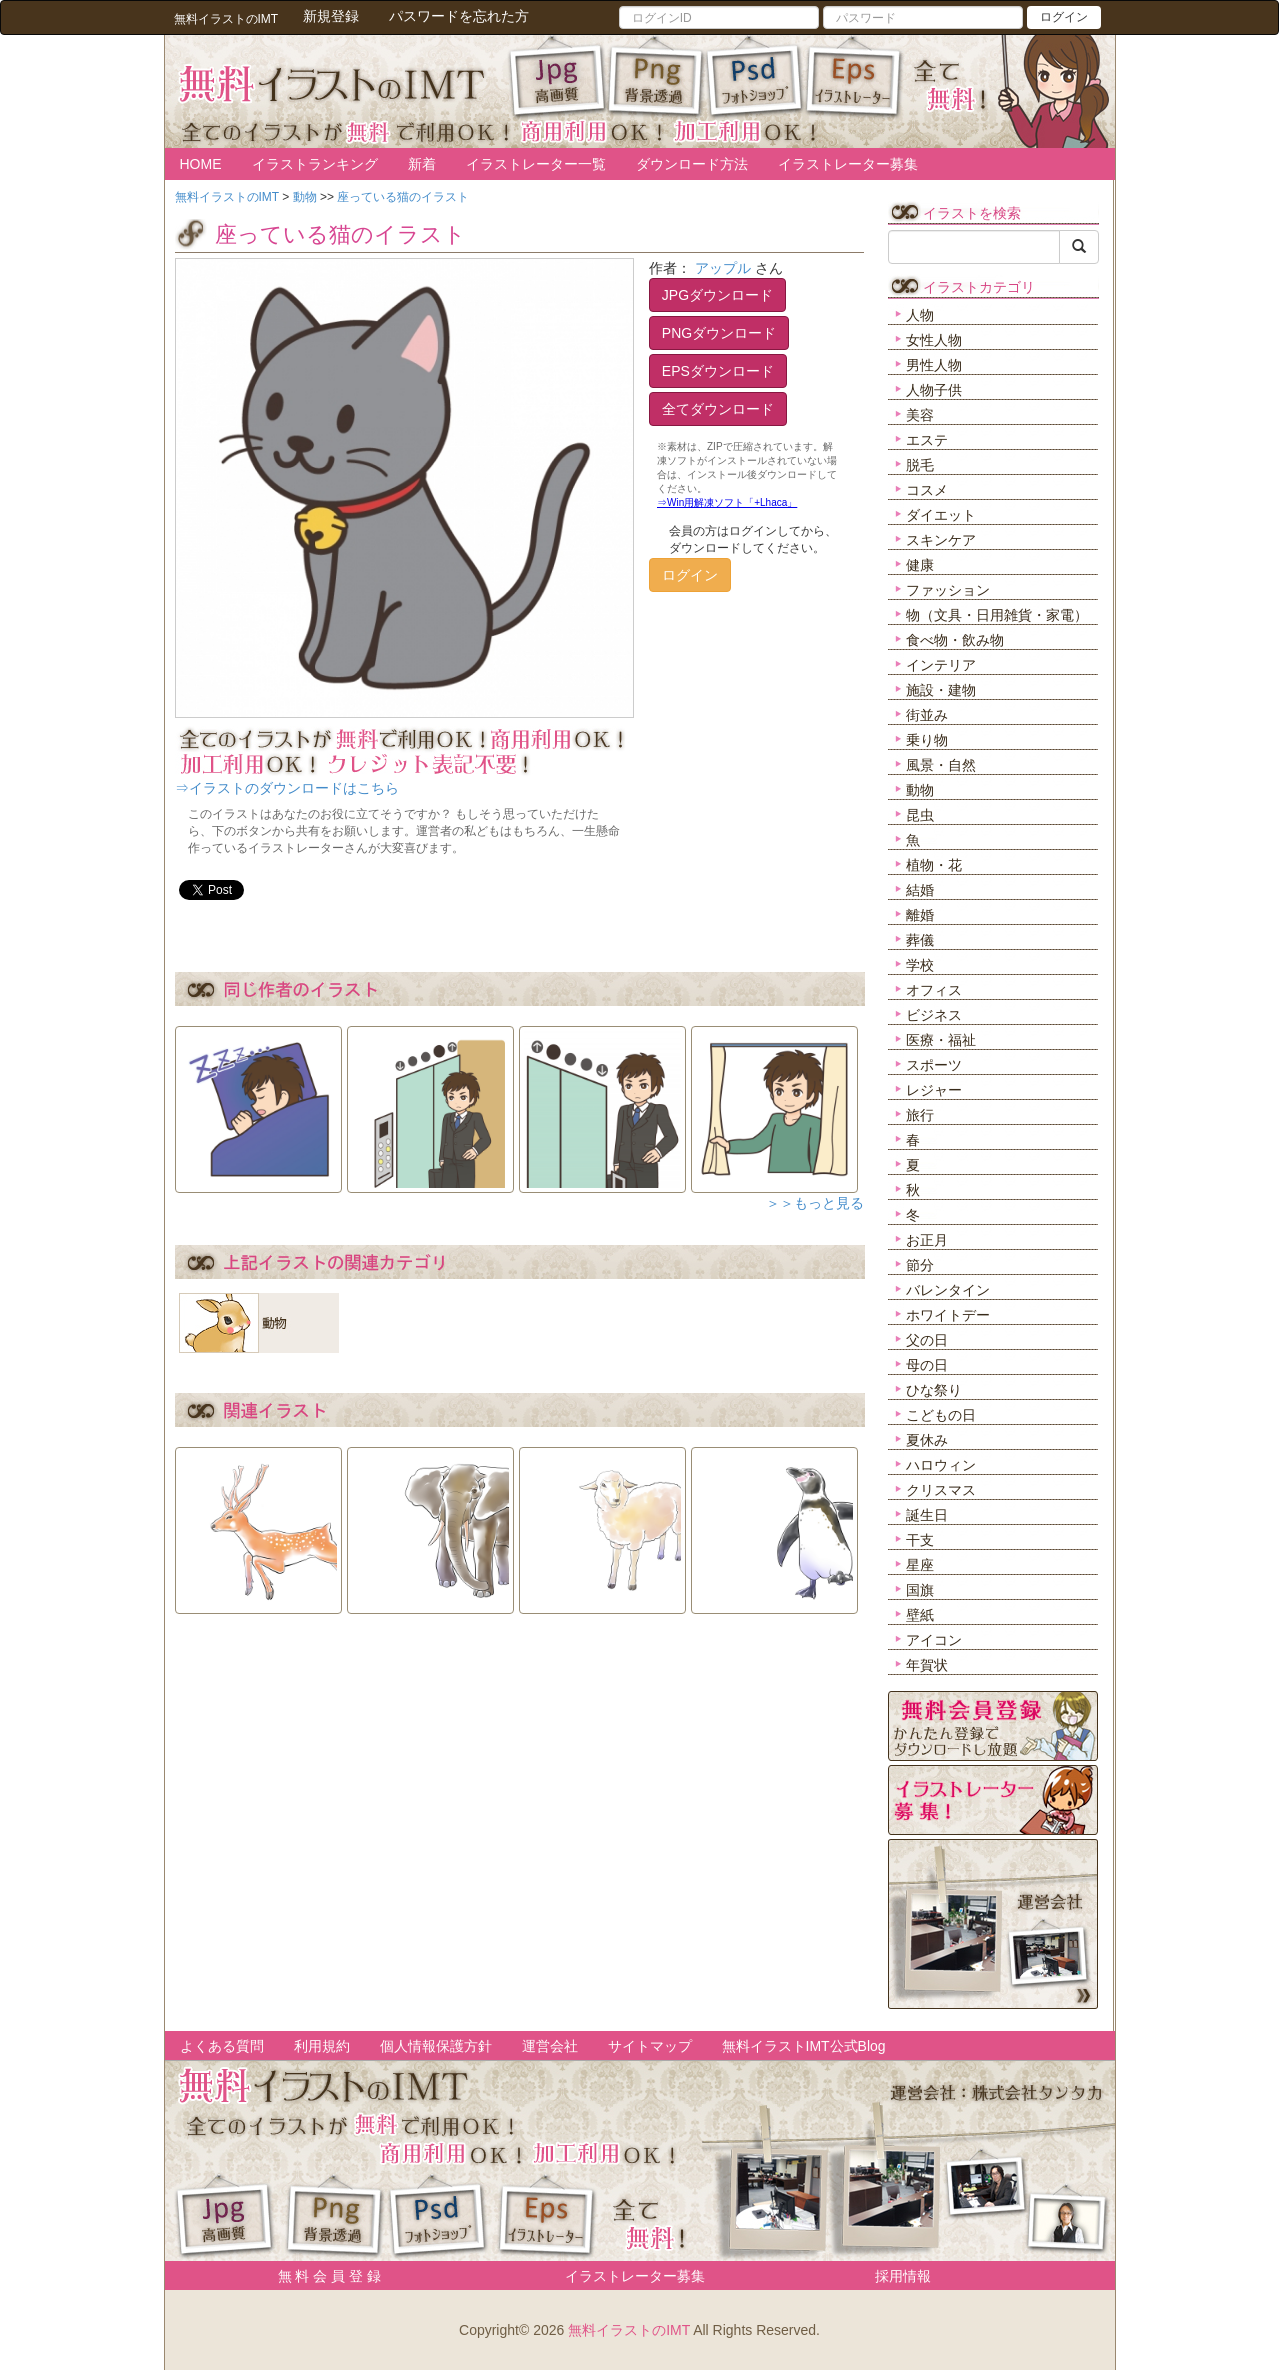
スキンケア (941, 540)
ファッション (948, 590)
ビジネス (934, 1015)
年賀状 (927, 1665)
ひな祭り (934, 1390)
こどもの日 (941, 1415)
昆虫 (920, 815)
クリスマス (941, 1490)
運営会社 (550, 2046)
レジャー (934, 1090)
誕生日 (927, 1515)
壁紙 (920, 1615)
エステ (927, 440)
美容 (920, 415)
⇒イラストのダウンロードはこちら (287, 788)
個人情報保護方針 (436, 2046)
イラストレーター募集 (848, 164)
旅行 (920, 1115)
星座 (920, 1565)
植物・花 (934, 865)
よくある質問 (222, 2046)
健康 (920, 565)
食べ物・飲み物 (955, 640)
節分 (920, 1265)
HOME (201, 164)
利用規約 (322, 2046)
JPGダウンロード (717, 295)
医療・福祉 (941, 1040)
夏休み (927, 1440)
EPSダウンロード (718, 371)
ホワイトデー (948, 1315)
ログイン (1064, 17)
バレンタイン (948, 1290)
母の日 (927, 1365)
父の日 (927, 1340)
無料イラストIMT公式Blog (804, 2046)
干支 (920, 1540)
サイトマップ (650, 2046)
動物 (920, 790)
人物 (920, 315)
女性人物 (934, 340)
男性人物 (934, 365)
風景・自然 (941, 765)
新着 (422, 164)
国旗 (920, 1590)
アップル (723, 268)
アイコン (934, 1640)
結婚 (920, 890)
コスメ (927, 490)
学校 (920, 965)
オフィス (934, 990)
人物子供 (934, 390)
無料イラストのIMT (629, 2330)
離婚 (920, 915)
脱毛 (920, 465)
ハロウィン (941, 1465)
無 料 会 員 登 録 (322, 2276)
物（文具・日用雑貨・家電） (997, 615)
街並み (927, 715)
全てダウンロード (718, 409)
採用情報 (903, 2276)
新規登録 (331, 16)
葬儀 (920, 940)
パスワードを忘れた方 (459, 16)
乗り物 (927, 740)
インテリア (941, 665)
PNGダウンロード (719, 333)
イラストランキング (315, 164)
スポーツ (934, 1065)
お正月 (927, 1240)
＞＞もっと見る (815, 1203)
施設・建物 (941, 690)
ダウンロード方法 (692, 164)
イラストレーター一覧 (536, 164)
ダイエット (941, 515)
